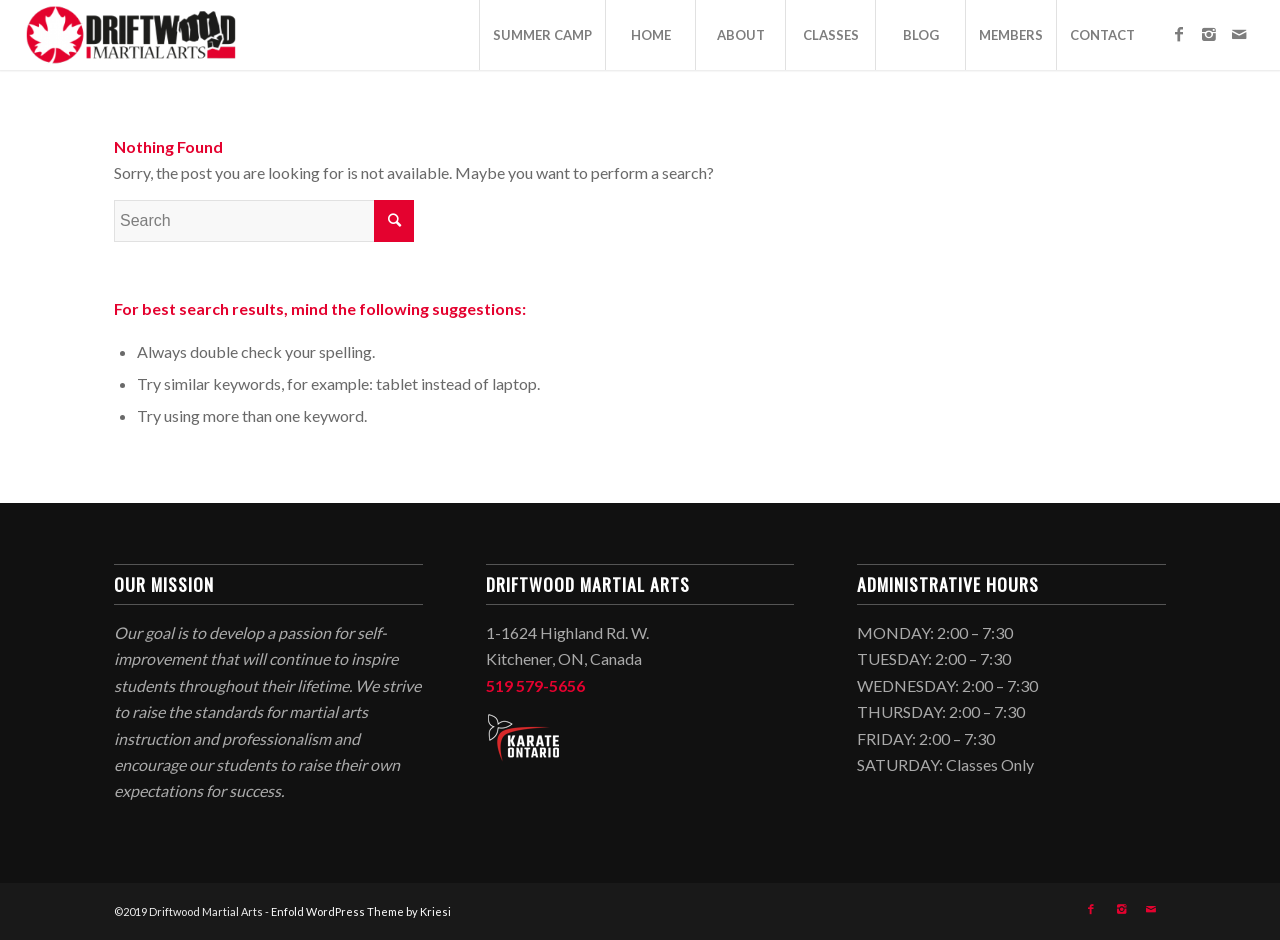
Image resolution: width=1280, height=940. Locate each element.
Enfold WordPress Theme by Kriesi (361, 911)
